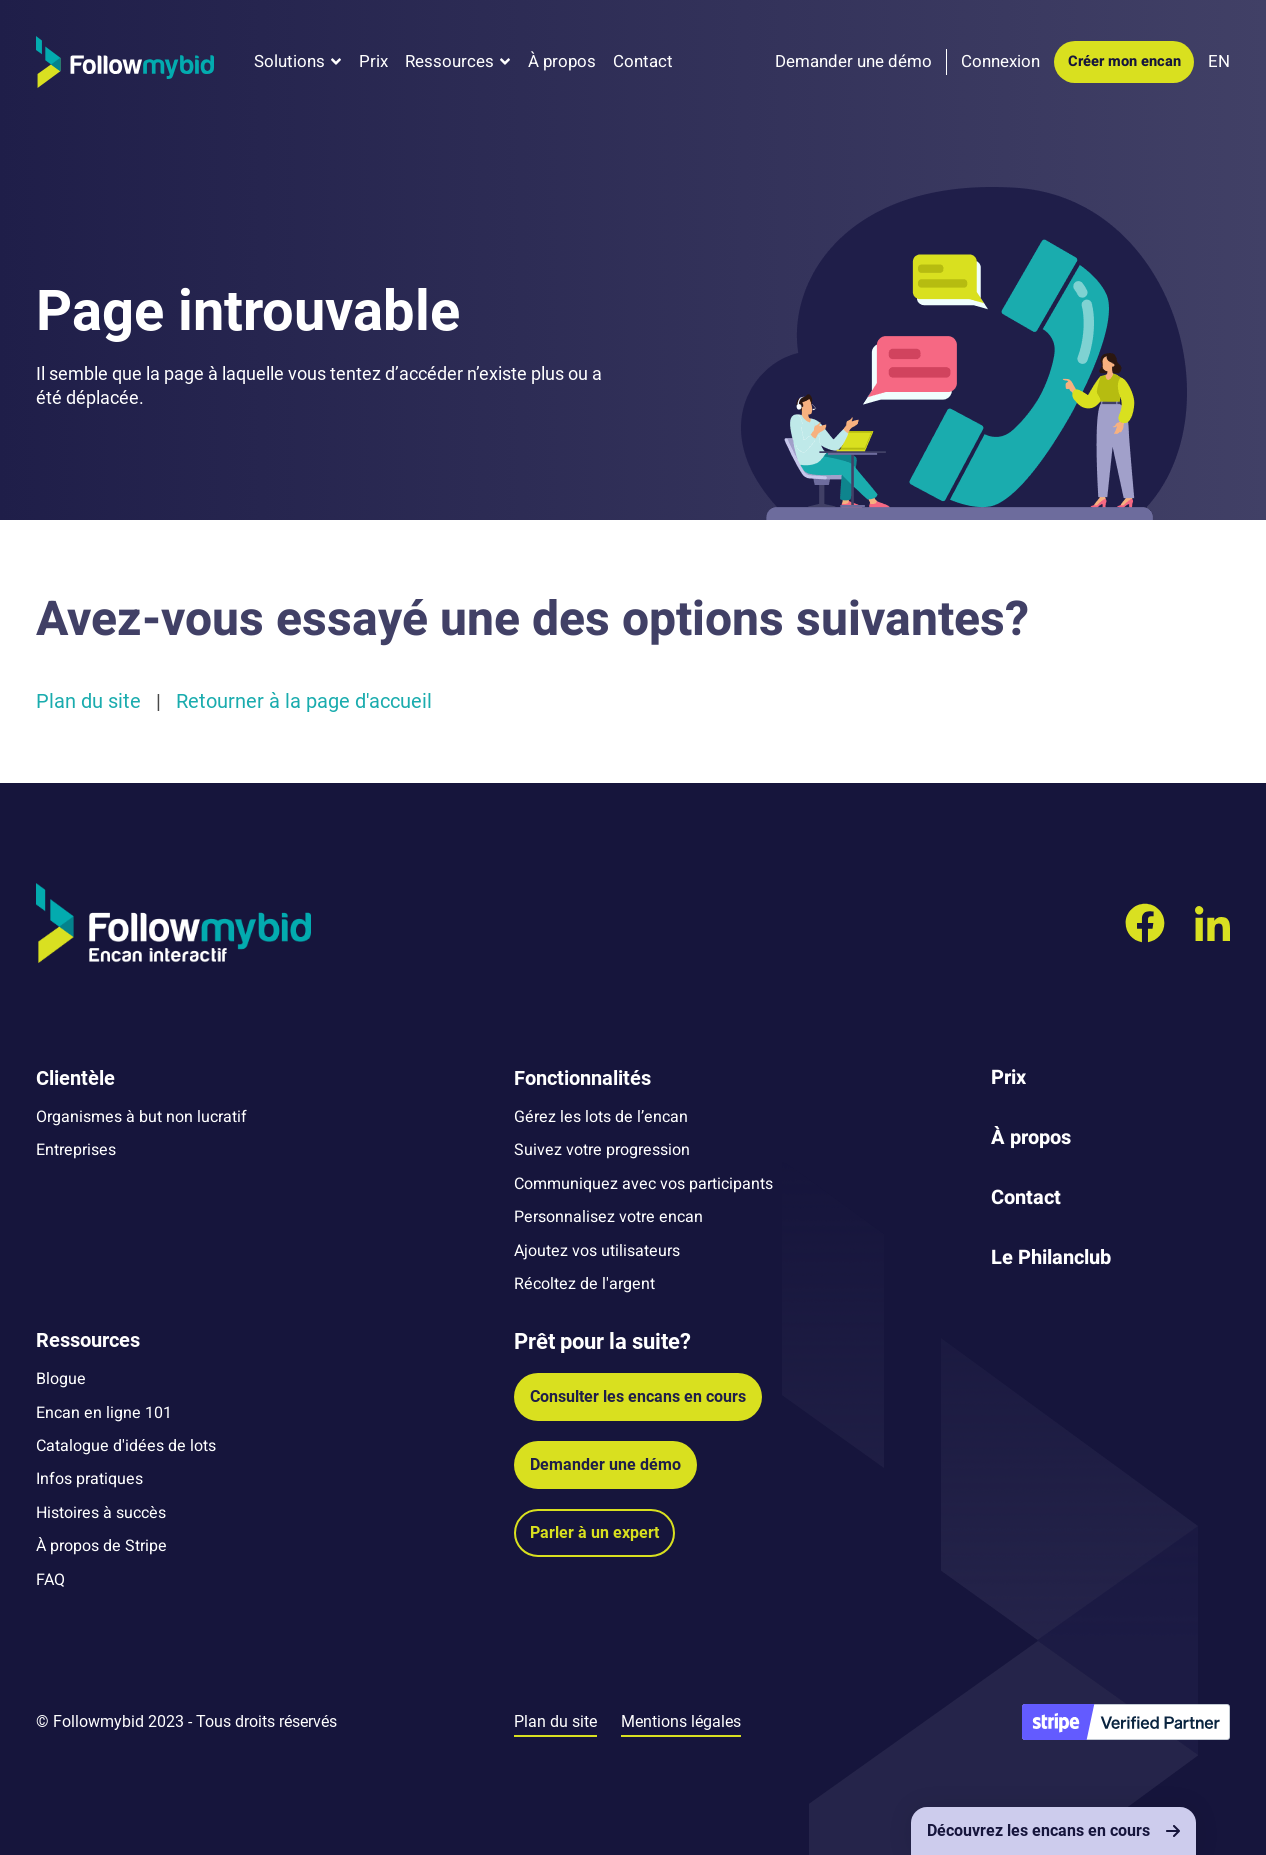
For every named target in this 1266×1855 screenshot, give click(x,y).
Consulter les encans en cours (638, 1396)
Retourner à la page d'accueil (304, 701)
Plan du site (88, 701)
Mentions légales (681, 1721)
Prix (373, 61)
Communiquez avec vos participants (643, 1184)
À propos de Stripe (101, 1546)
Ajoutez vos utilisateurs (597, 1251)
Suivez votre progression (602, 1150)
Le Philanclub (1051, 1257)
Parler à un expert (594, 1532)
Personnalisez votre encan (608, 1217)
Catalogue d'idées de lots (126, 1446)
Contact (643, 61)
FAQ (50, 1580)
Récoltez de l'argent (584, 1284)
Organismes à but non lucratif (141, 1117)
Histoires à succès (101, 1513)
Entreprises (76, 1150)
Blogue (61, 1379)
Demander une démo (605, 1464)
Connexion (1000, 61)
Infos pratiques (89, 1479)
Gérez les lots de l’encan (601, 1117)
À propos (562, 61)
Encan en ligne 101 (104, 1413)
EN (1219, 61)
